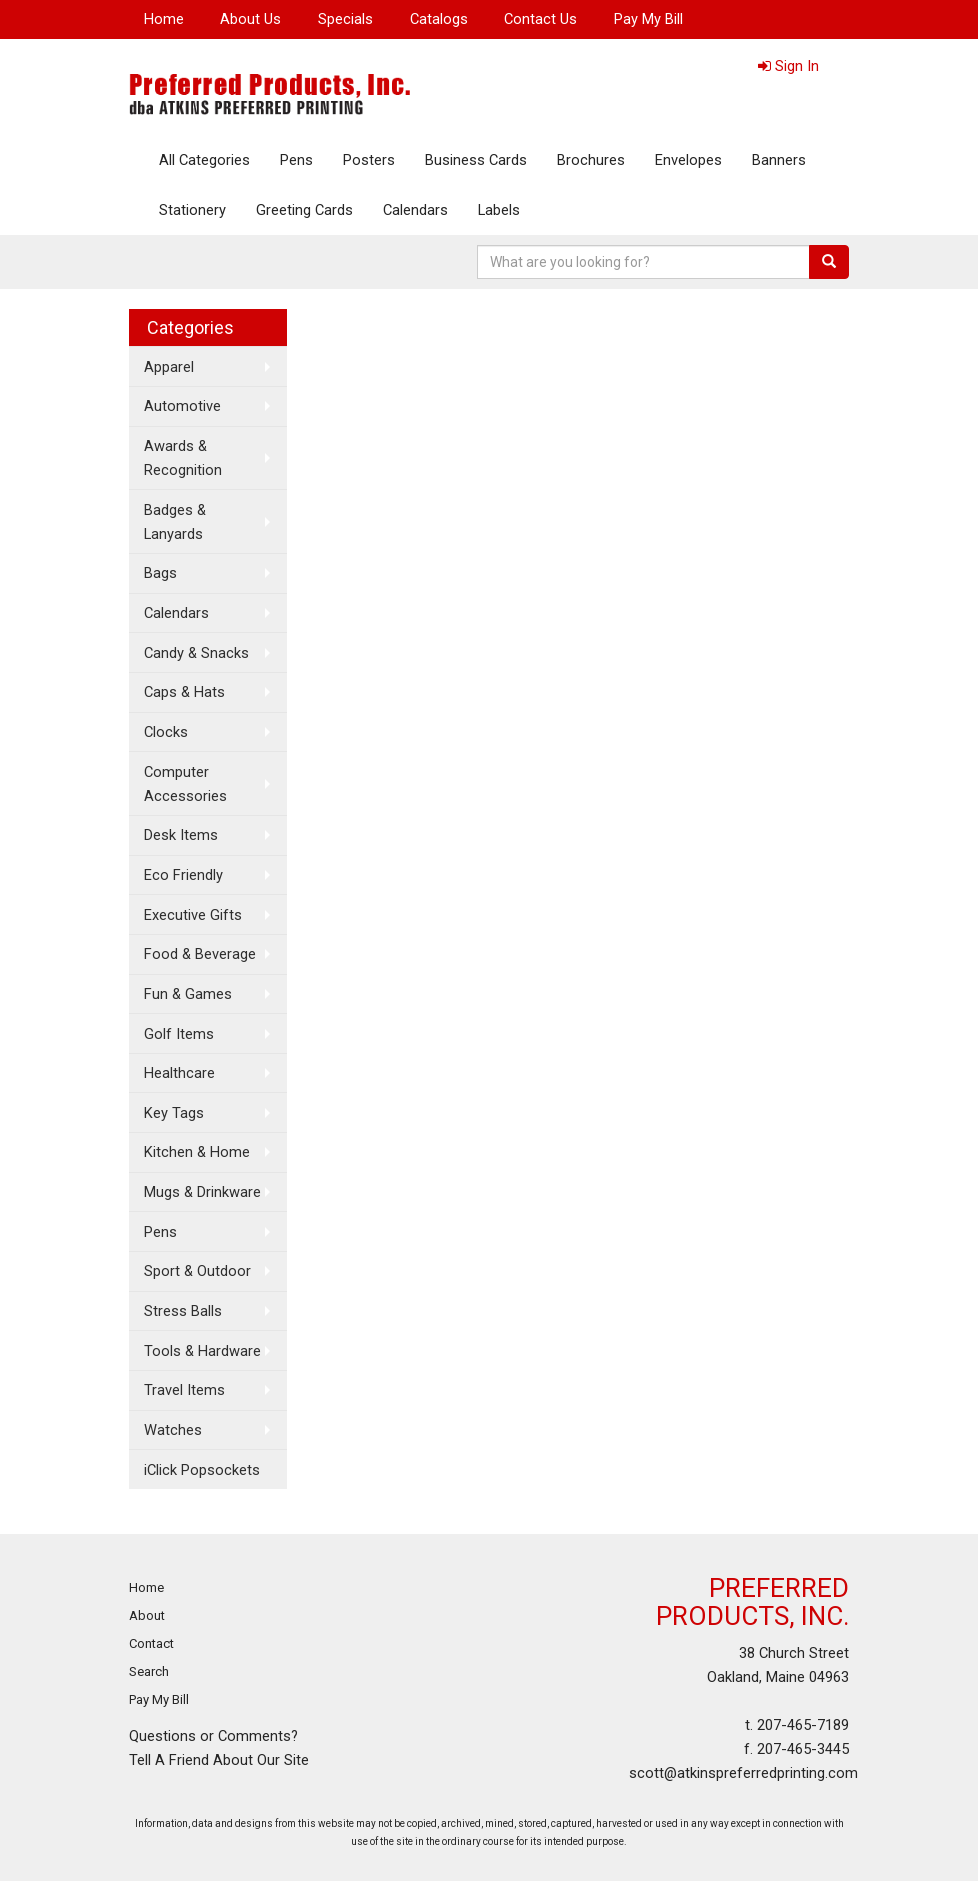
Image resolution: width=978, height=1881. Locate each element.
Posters (369, 160)
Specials (345, 19)
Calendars (415, 210)
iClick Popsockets (202, 1470)
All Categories (204, 160)
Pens (296, 160)
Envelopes (688, 160)
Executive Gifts (193, 915)
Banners (779, 160)
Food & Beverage (200, 954)
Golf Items (179, 1034)
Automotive (182, 406)
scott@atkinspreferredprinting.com (743, 1773)
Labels (499, 210)
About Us (250, 19)
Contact (151, 1643)
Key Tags (174, 1113)
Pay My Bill (648, 19)
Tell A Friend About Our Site (219, 1760)
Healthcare (179, 1073)
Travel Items (184, 1390)
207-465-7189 (803, 1725)
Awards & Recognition (183, 458)
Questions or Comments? (213, 1736)
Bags (160, 573)
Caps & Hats (184, 692)
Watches (173, 1430)
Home (164, 19)
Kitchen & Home (197, 1152)
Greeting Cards (304, 210)
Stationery (192, 210)
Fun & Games (188, 994)
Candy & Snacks (196, 653)
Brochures (591, 160)
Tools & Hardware (202, 1351)
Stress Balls (183, 1311)
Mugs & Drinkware (202, 1192)
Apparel (169, 367)
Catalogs (439, 19)
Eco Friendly (183, 875)
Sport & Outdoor (197, 1271)
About (147, 1615)
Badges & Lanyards (175, 522)
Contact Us (540, 19)
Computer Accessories (185, 784)
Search (149, 1671)
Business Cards (476, 160)
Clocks (166, 732)
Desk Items (181, 835)
